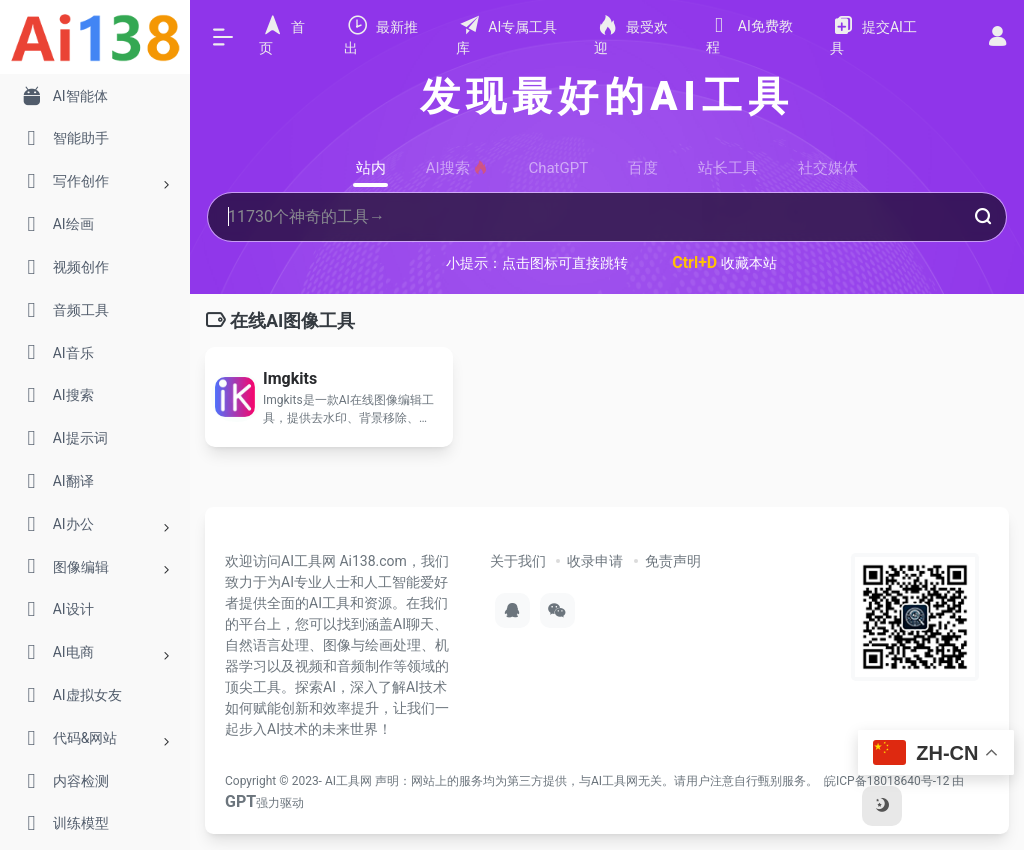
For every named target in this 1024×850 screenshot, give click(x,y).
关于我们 (518, 561)
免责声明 (673, 561)
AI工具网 (348, 781)
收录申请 (595, 561)
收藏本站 (724, 262)
